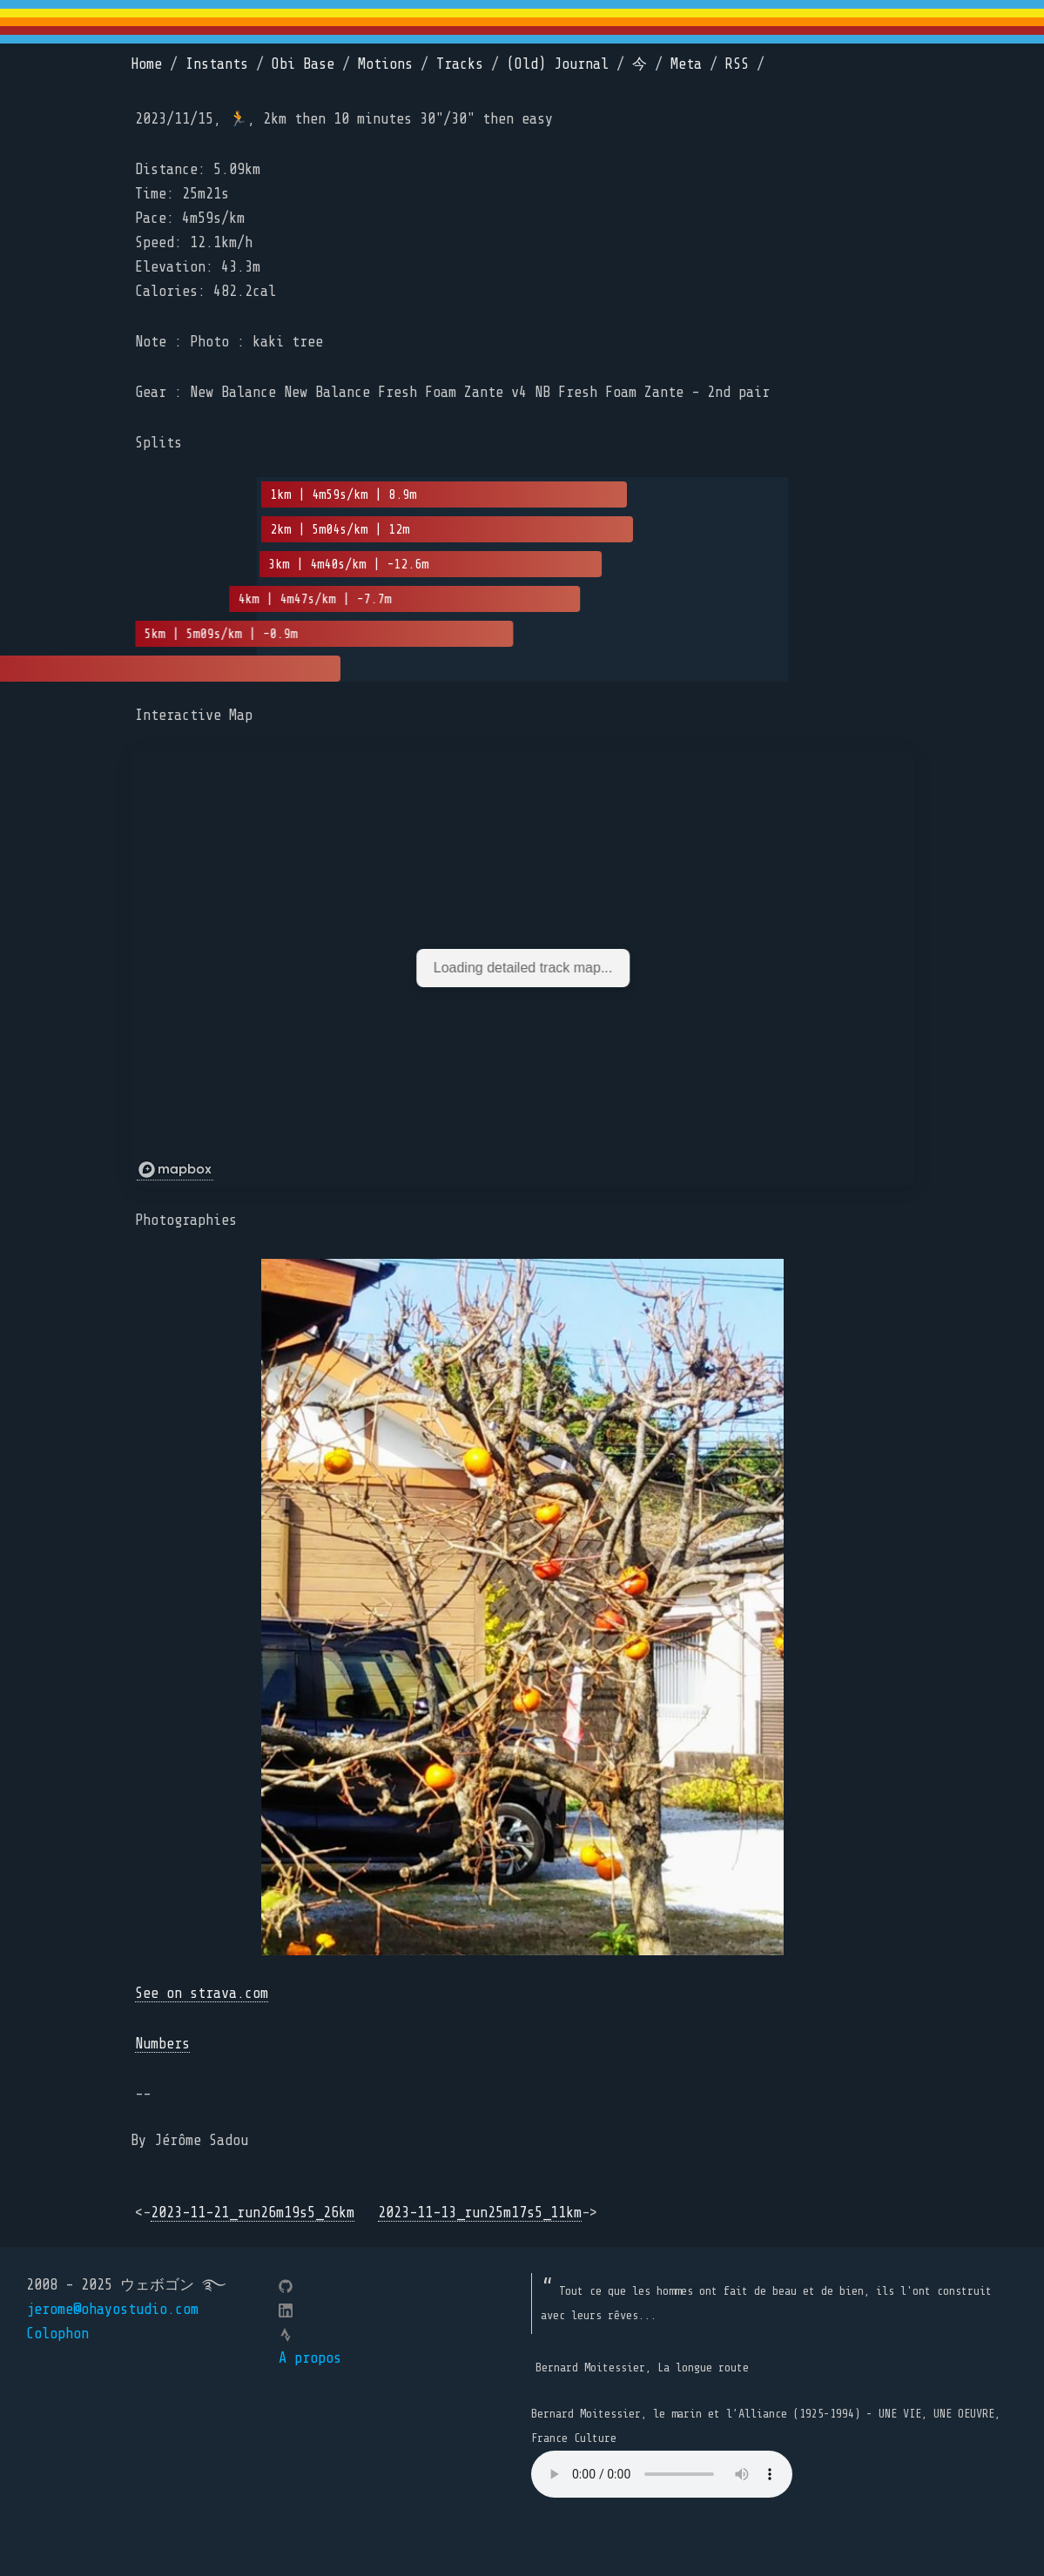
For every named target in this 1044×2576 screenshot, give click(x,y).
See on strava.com (201, 1993)
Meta (686, 64)
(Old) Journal (558, 64)
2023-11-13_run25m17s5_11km (480, 2212)
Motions (385, 64)
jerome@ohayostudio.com (112, 2309)
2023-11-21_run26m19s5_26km (252, 2212)
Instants (216, 64)
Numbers (162, 2043)
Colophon (57, 2333)
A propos (310, 2358)
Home (146, 64)
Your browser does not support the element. (661, 2474)
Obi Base (303, 64)
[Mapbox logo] (175, 1170)
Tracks (459, 64)
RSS (737, 64)
